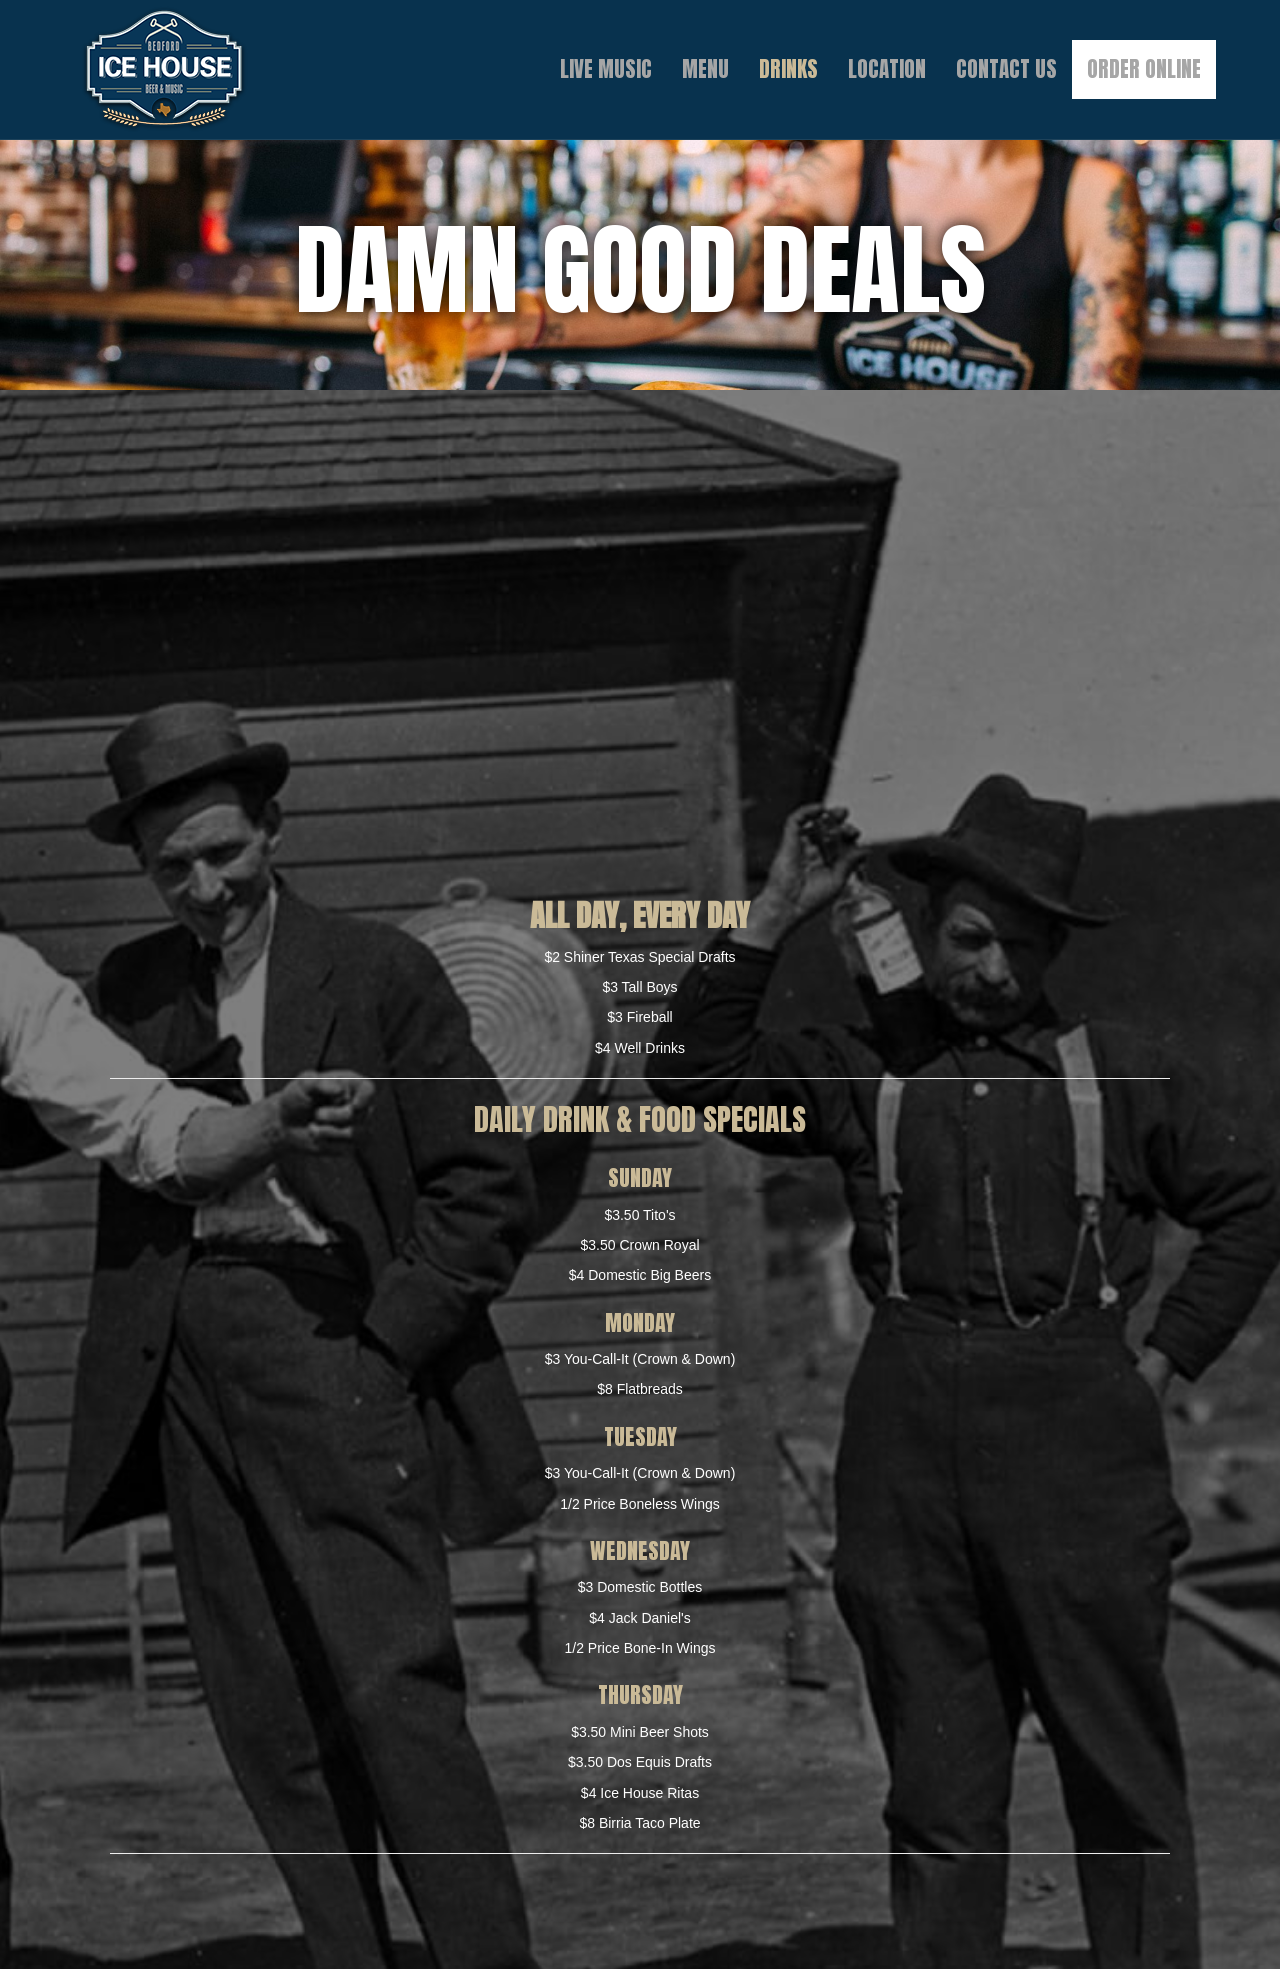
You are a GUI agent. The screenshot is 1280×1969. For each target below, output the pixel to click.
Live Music (606, 69)
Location (887, 69)
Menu (705, 69)
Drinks (788, 69)
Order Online (1144, 69)
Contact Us (1006, 69)
